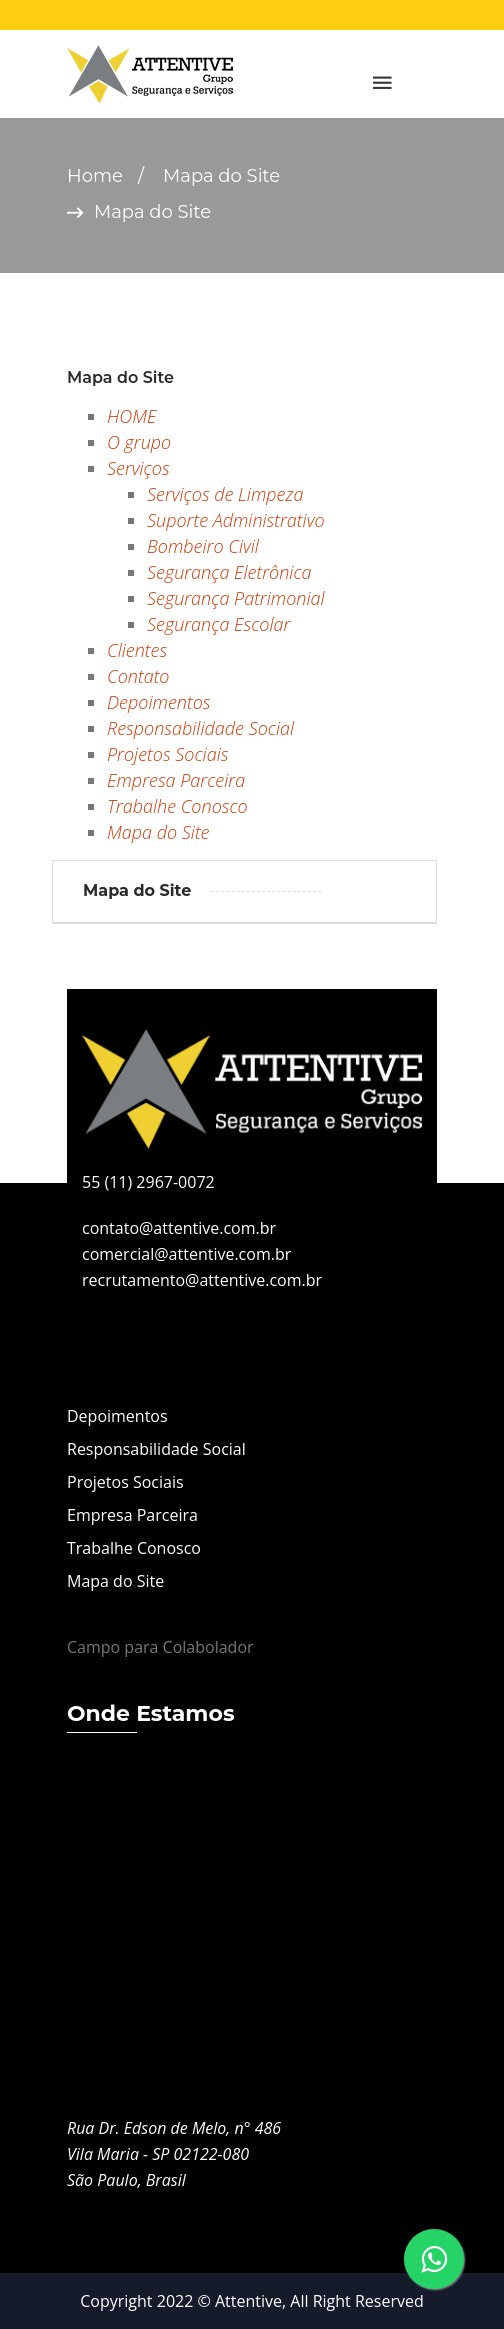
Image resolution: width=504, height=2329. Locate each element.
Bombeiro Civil (203, 546)
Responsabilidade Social (200, 728)
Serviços (138, 468)
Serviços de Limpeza (225, 494)
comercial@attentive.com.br (186, 1254)
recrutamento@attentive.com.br (202, 1280)
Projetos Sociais (167, 754)
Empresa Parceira (176, 780)
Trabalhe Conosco (177, 806)
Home (95, 176)
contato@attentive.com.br (179, 1228)
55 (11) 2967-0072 (148, 1182)
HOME (131, 416)
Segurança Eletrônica (229, 572)
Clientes (137, 650)
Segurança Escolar (218, 624)
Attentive (248, 2301)
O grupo (139, 442)
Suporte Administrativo (236, 520)
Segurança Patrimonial (236, 598)
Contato (138, 676)
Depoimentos (158, 702)
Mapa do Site (158, 832)
